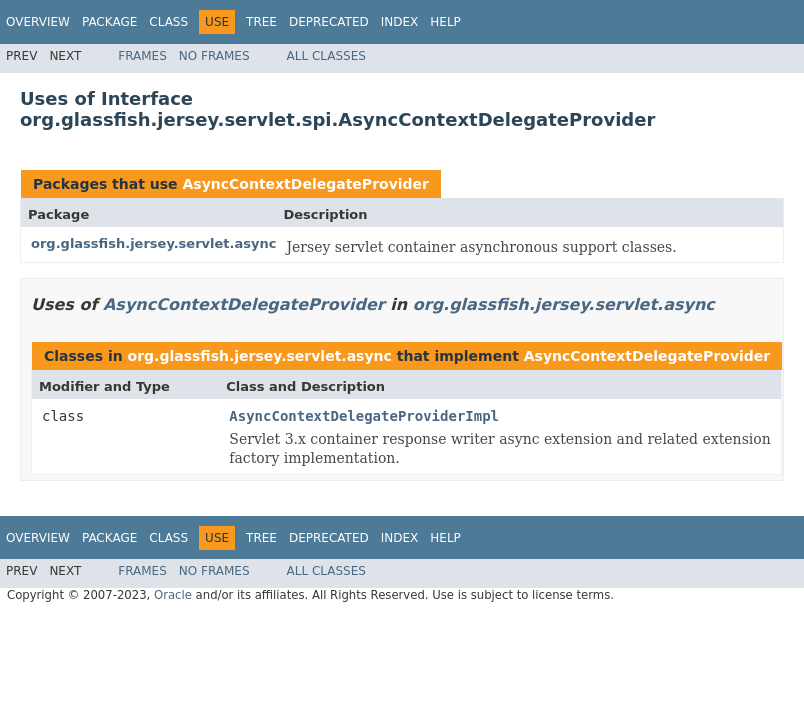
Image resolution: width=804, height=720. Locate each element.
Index (400, 22)
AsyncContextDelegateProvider (305, 184)
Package (109, 22)
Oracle (173, 595)
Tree (261, 22)
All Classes (326, 56)
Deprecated (329, 22)
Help (445, 22)
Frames (142, 56)
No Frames (214, 56)
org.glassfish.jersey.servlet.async (153, 243)
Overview (38, 22)
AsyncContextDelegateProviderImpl (364, 416)
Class (168, 22)
